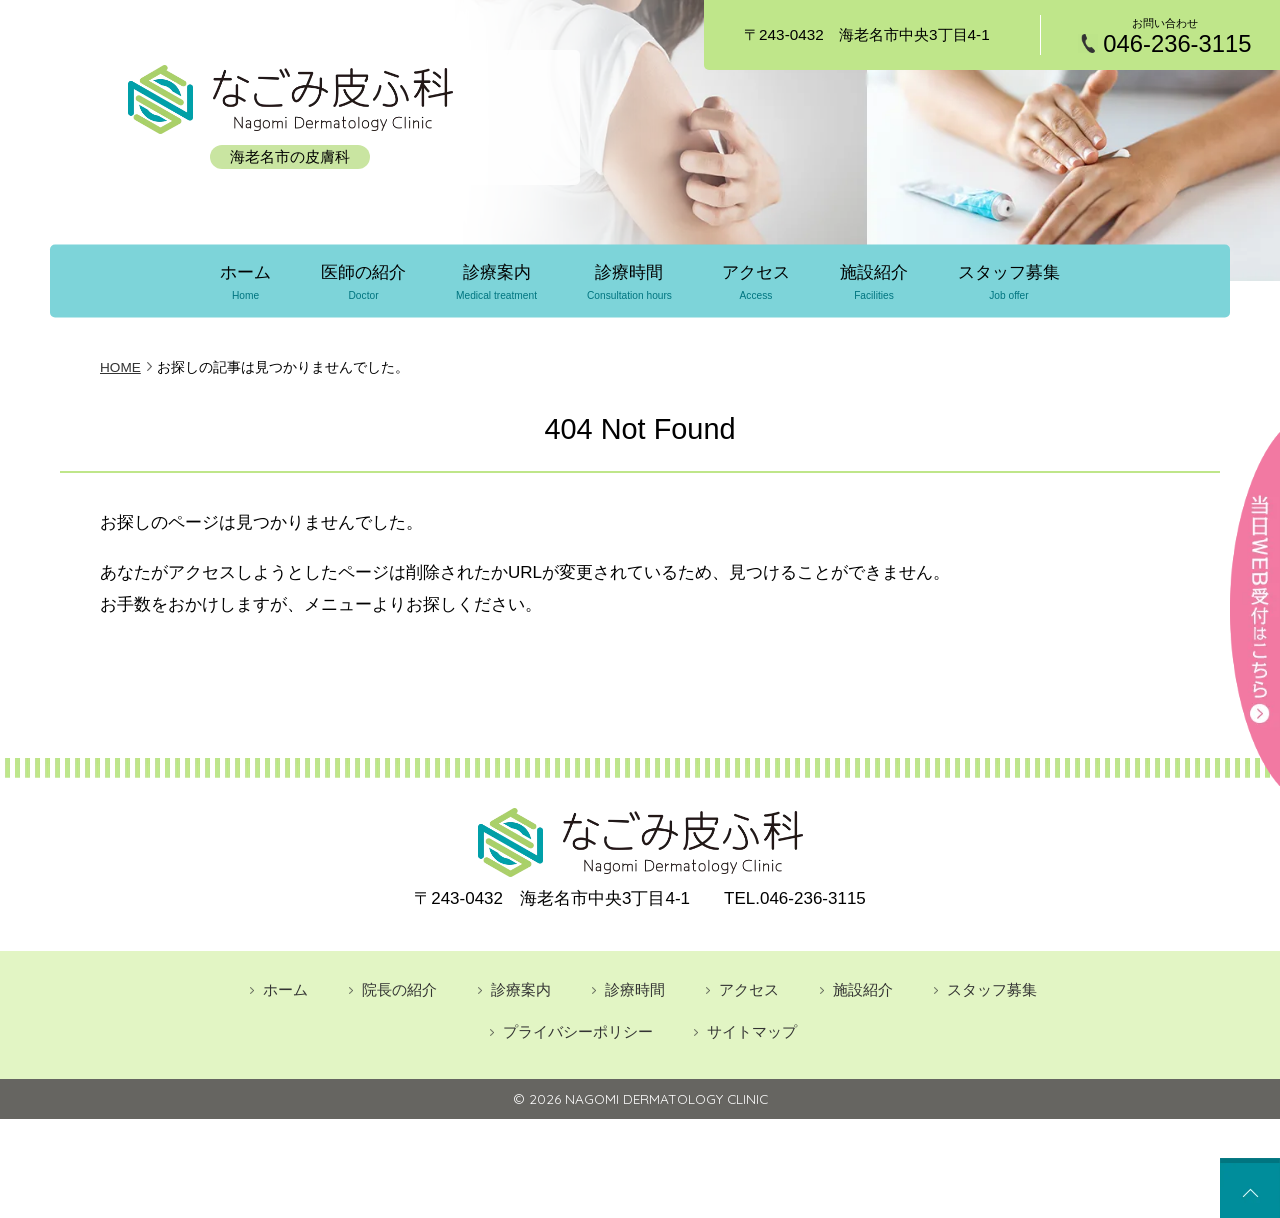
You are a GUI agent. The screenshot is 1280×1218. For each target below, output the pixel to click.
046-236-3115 (1177, 44)
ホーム (242, 281)
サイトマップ (752, 1030)
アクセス (757, 281)
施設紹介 (876, 281)
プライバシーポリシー (578, 1030)
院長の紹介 (399, 987)
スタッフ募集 (1012, 281)
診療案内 (495, 281)
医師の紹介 (361, 281)
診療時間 (629, 281)
